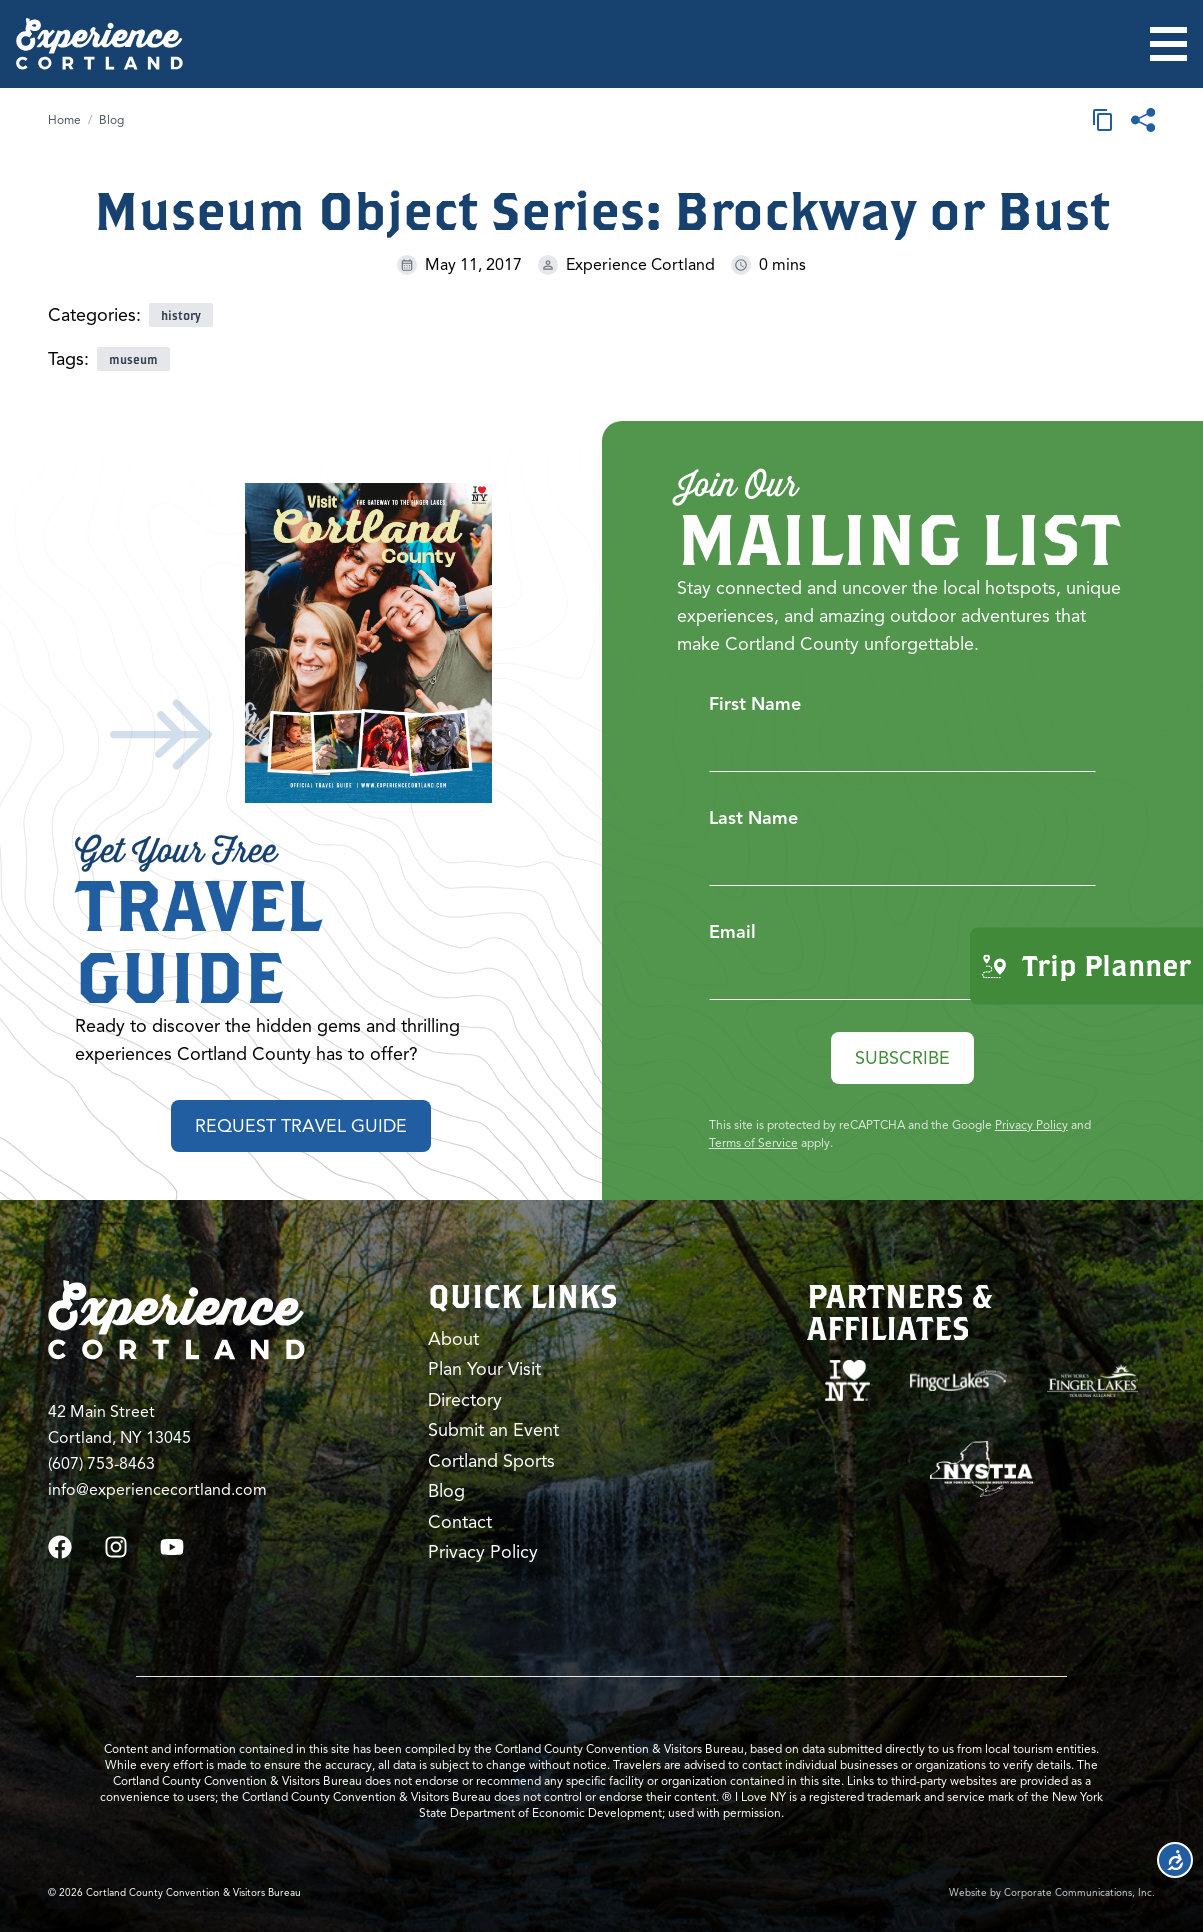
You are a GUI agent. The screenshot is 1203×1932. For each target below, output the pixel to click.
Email (732, 932)
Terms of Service (753, 1142)
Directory (465, 1400)
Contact (460, 1522)
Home (64, 119)
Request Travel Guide (301, 1126)
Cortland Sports (491, 1461)
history (181, 315)
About (453, 1339)
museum (133, 359)
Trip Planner (1086, 965)
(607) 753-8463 (101, 1464)
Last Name (753, 818)
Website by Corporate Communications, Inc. (1052, 1892)
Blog (111, 119)
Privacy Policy (1031, 1124)
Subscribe (902, 1058)
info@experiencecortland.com (157, 1490)
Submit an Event (493, 1430)
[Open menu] (1168, 44)
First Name (755, 704)
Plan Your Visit (484, 1369)
